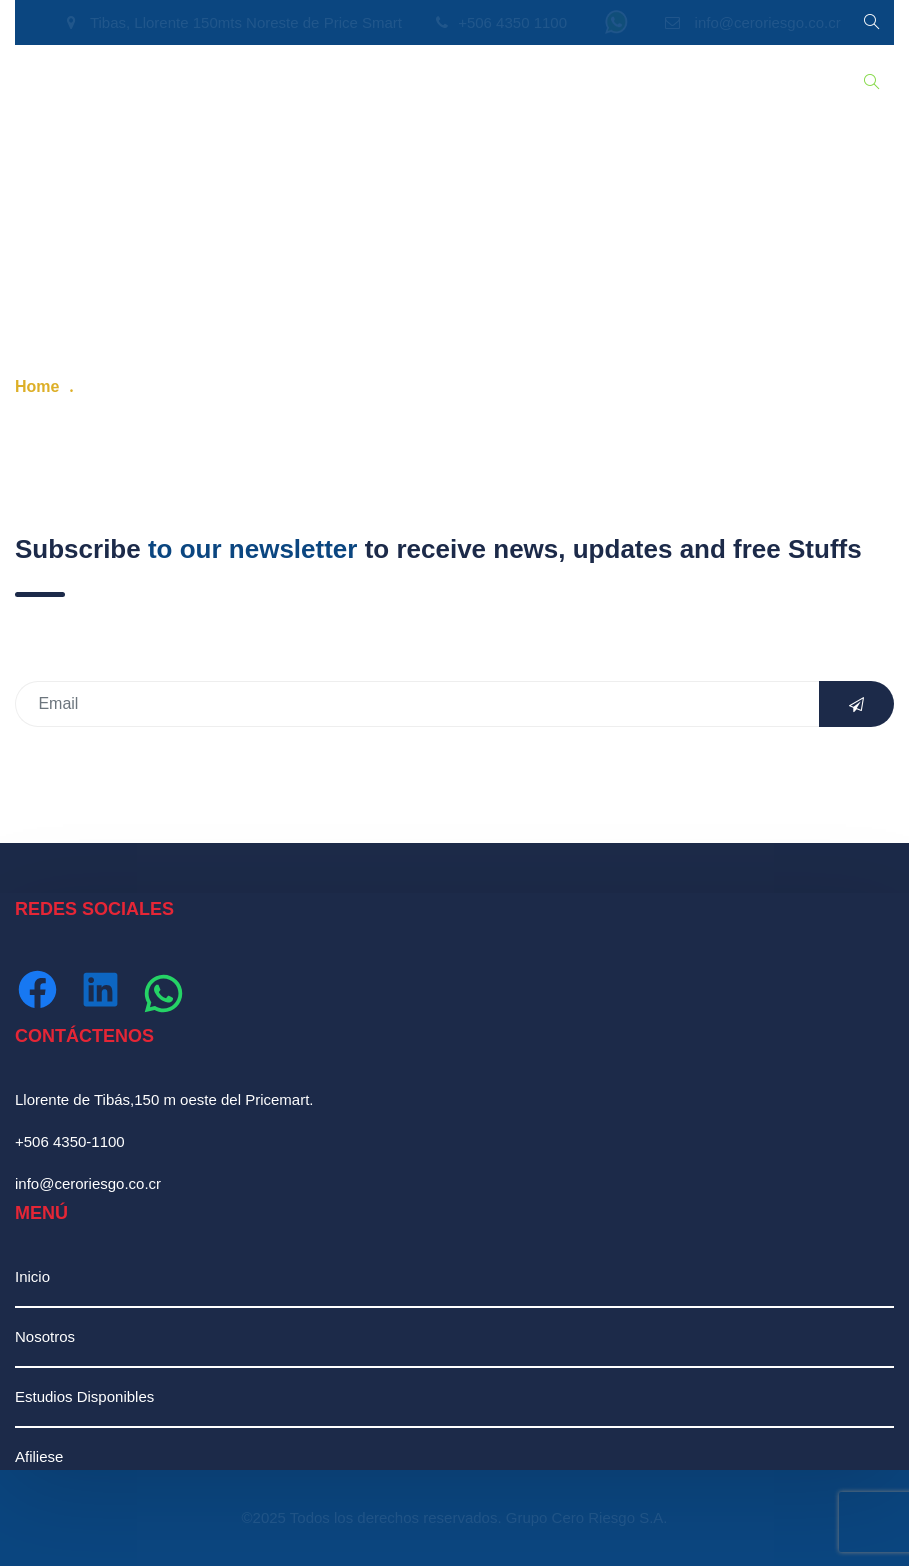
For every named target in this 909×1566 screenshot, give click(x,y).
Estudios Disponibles (254, 82)
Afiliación (546, 82)
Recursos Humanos (420, 82)
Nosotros (125, 82)
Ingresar (747, 82)
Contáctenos (648, 82)
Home (37, 386)
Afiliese (39, 1456)
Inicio (47, 82)
